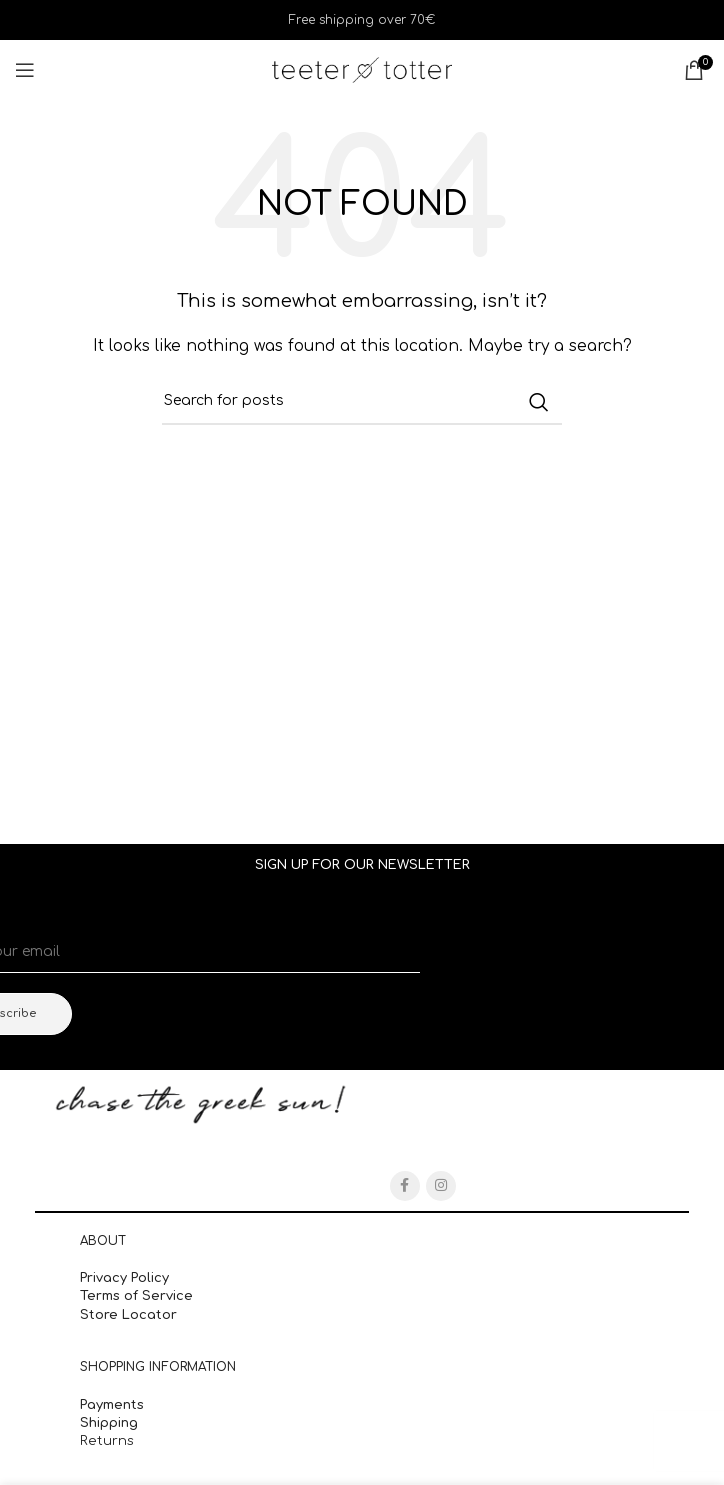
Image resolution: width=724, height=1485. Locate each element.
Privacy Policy (124, 1278)
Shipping (111, 1423)
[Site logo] (362, 69)
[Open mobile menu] (25, 70)
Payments (112, 1405)
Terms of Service (136, 1296)
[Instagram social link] (441, 1186)
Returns (107, 1441)
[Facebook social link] (405, 1186)
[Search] (362, 402)
